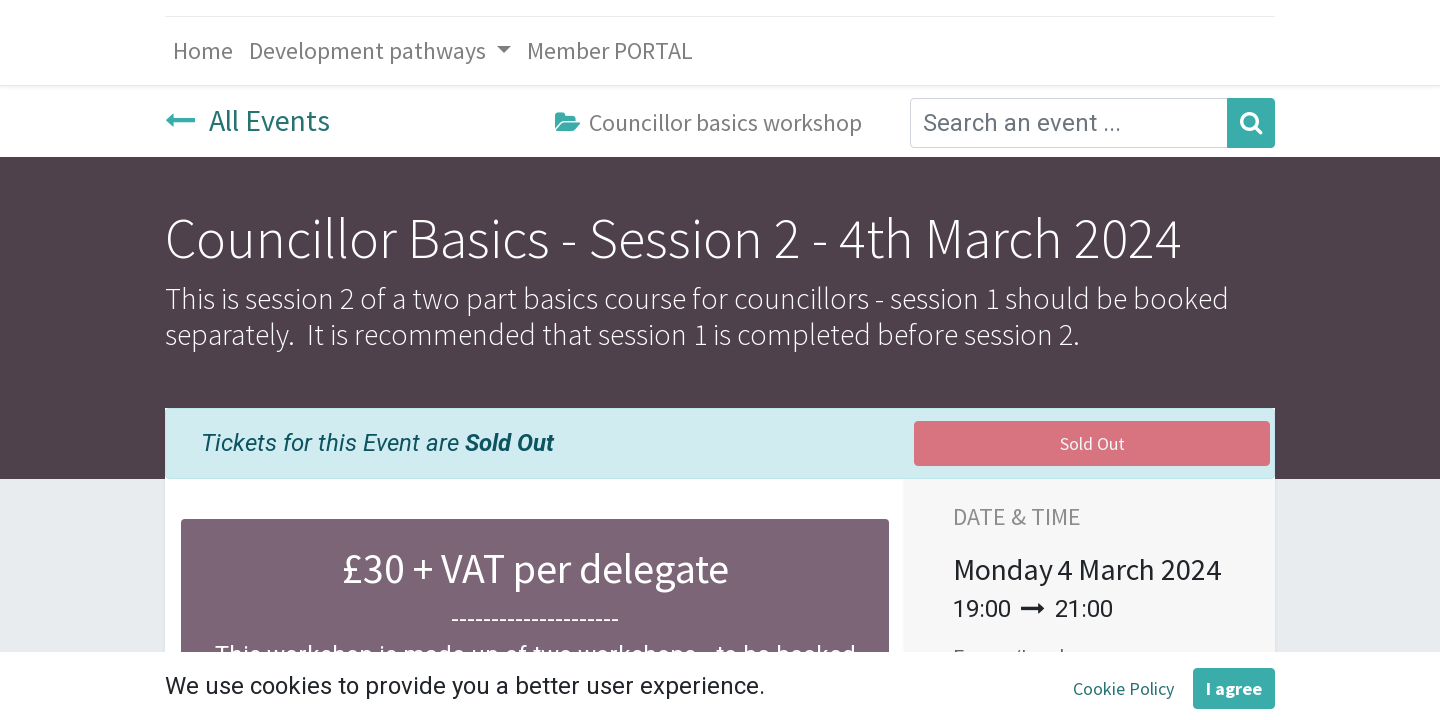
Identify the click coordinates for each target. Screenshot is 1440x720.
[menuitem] (203, 51)
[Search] (1251, 123)
